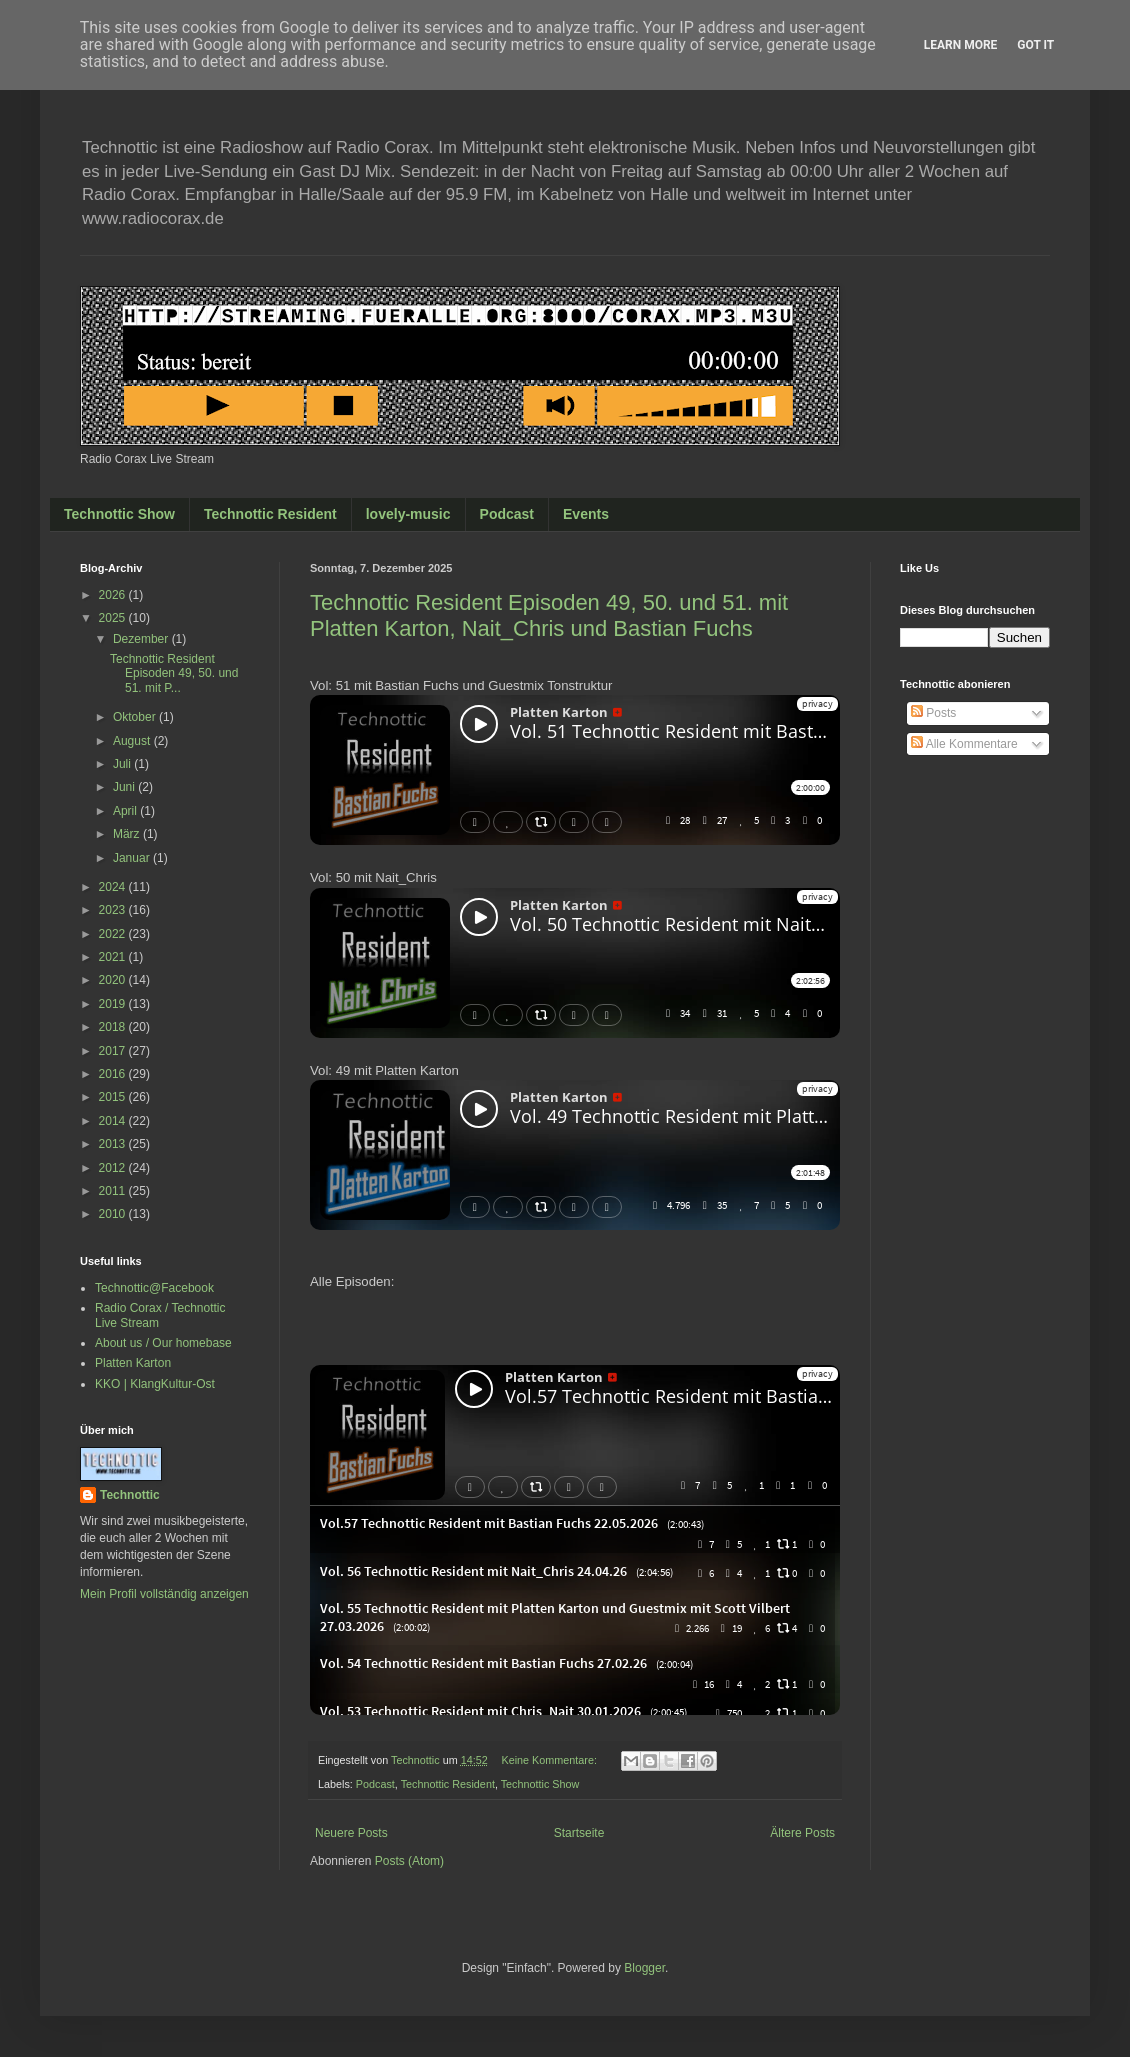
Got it (1035, 45)
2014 (114, 1121)
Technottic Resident (270, 514)
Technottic (130, 1495)
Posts (933, 713)
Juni (125, 787)
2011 (114, 1191)
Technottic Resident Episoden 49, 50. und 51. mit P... (174, 673)
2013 (114, 1144)
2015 (114, 1097)
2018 (114, 1027)
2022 (114, 934)
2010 (114, 1214)
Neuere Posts (351, 1833)
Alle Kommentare (964, 744)
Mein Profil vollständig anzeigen (164, 1594)
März (128, 834)
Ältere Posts (802, 1833)
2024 (114, 887)
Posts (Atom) (409, 1861)
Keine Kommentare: (550, 1760)
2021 (114, 957)
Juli (123, 764)
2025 (114, 618)
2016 (114, 1074)
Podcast (507, 514)
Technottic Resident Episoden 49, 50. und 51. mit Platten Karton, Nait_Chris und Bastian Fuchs (549, 615)
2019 (114, 1004)
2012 (114, 1168)
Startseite (579, 1833)
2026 (114, 595)
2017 (114, 1051)
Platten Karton (133, 1363)
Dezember (142, 639)
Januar (133, 858)
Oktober (136, 717)
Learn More (961, 45)
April (126, 811)
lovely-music (408, 514)
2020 (114, 980)
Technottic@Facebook (154, 1288)
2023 (114, 910)
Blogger (644, 1968)
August (133, 741)
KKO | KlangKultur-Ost (155, 1384)
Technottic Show (119, 514)
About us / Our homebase (163, 1343)
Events (586, 514)
